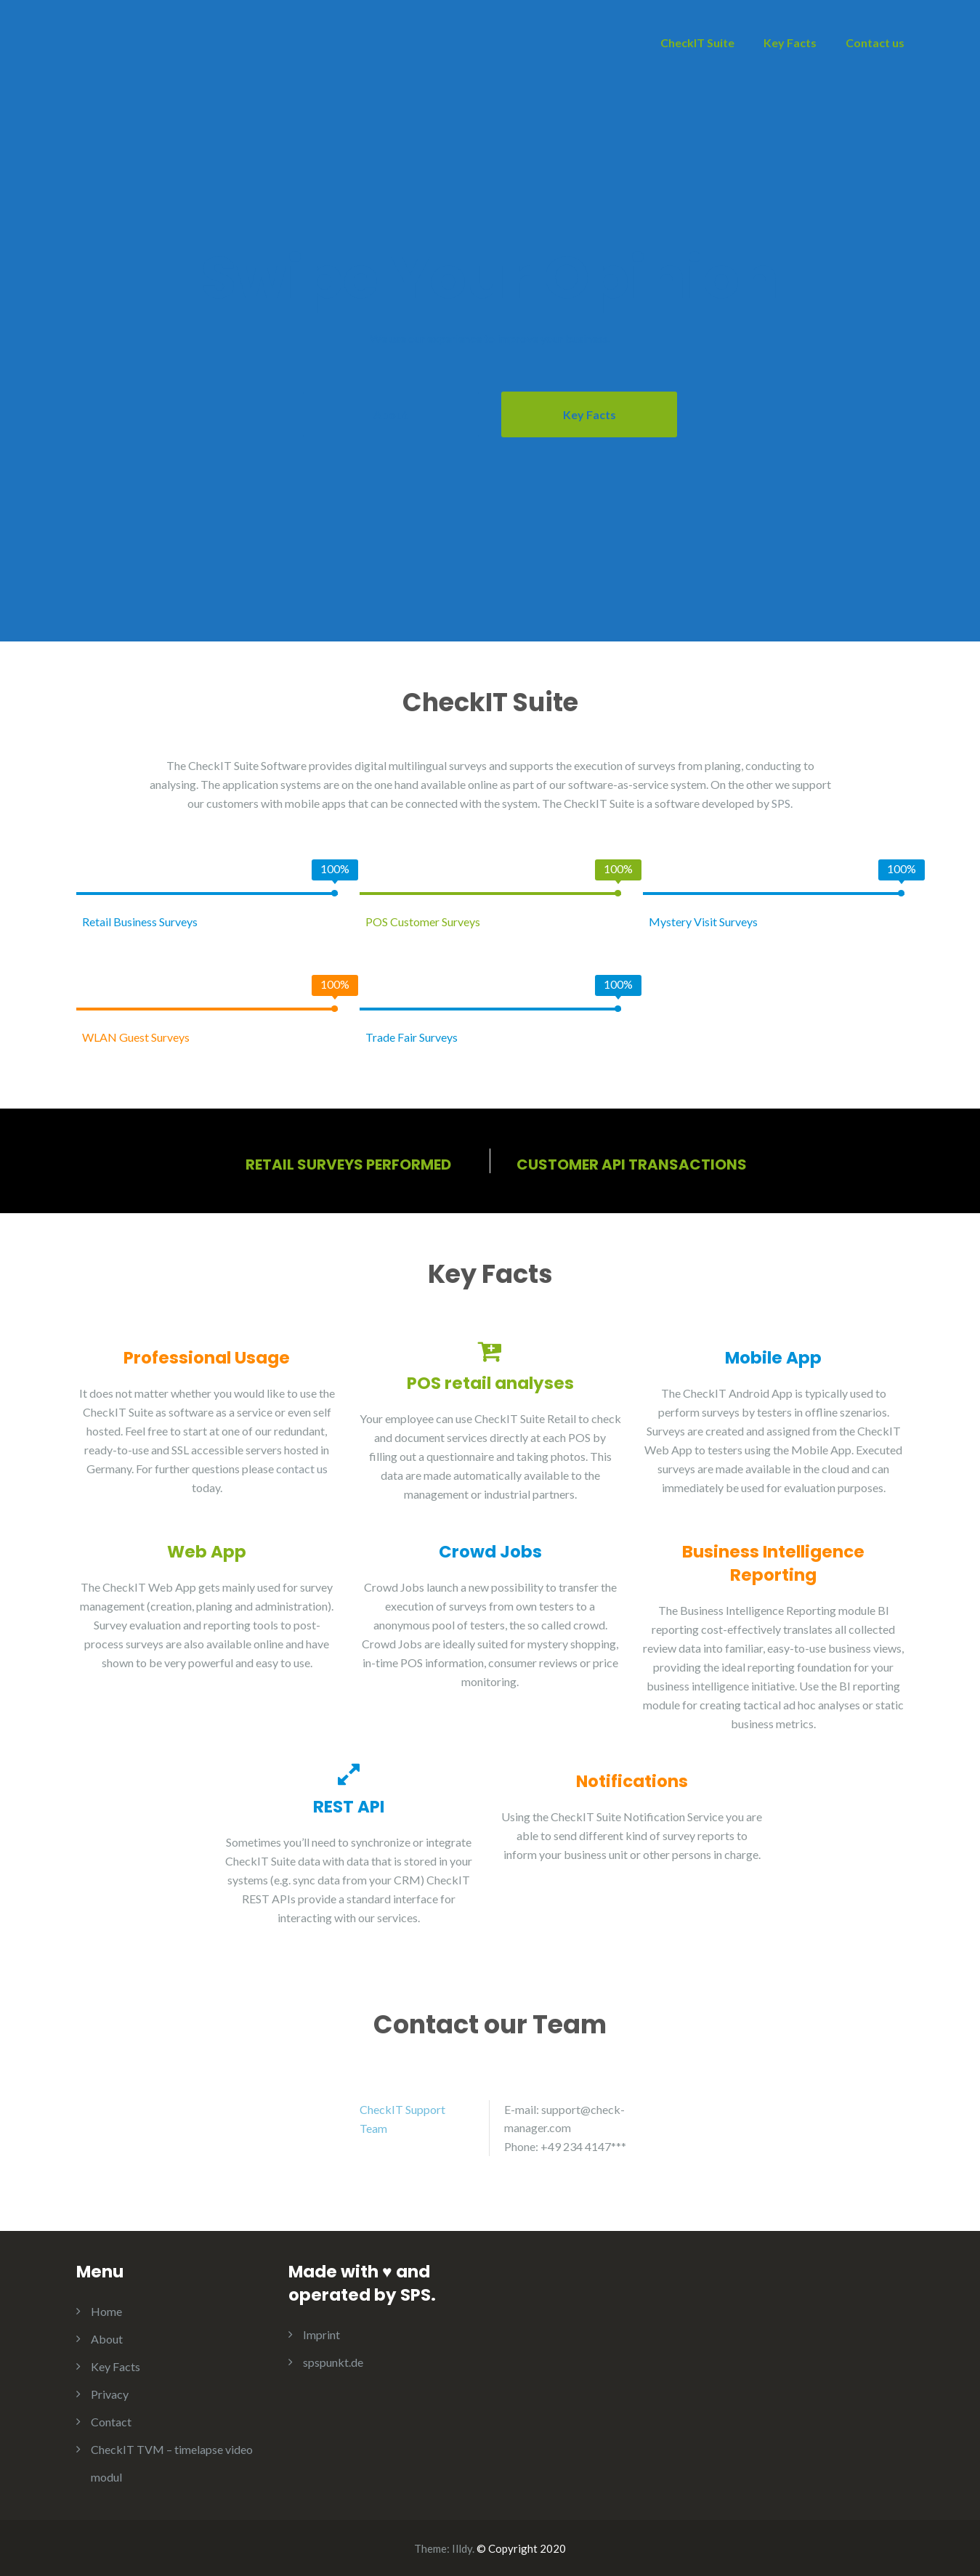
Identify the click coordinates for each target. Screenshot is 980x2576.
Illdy (462, 2547)
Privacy (110, 2393)
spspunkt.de (333, 2361)
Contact (111, 2421)
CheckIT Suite (697, 42)
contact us (302, 1468)
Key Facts (790, 42)
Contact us (875, 42)
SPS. (782, 802)
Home (106, 2310)
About (390, 414)
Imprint (321, 2334)
